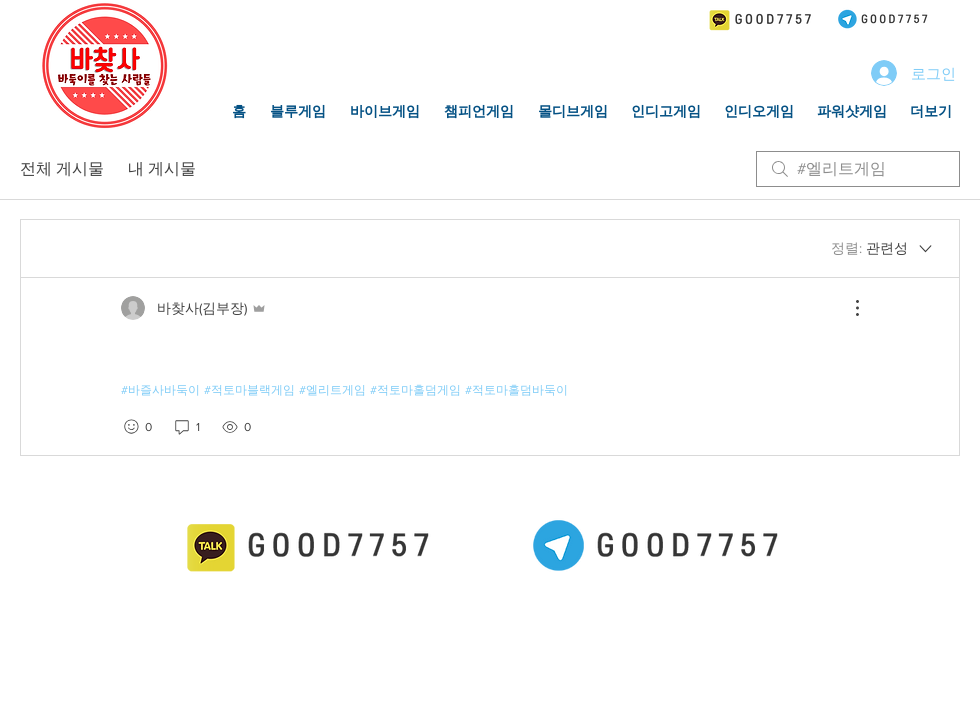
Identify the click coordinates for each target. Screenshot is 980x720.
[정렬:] (883, 249)
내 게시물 (162, 168)
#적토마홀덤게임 (415, 390)
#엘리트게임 (332, 390)
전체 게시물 (62, 168)
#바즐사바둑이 (160, 390)
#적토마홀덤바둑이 (516, 390)
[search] (858, 169)
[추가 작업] (847, 308)
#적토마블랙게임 (249, 390)
